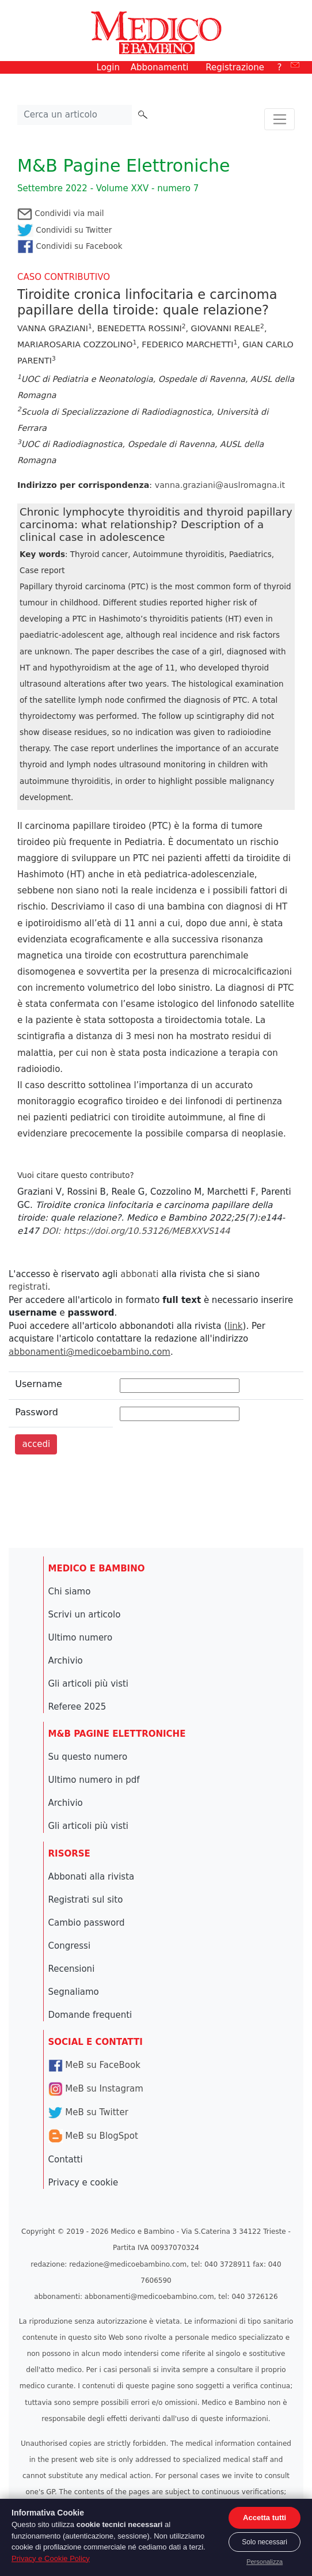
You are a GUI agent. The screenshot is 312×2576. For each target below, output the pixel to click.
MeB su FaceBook (94, 2065)
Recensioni (71, 1969)
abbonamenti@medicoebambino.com (89, 1352)
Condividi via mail (60, 213)
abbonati (139, 1274)
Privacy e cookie (83, 2182)
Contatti (65, 2159)
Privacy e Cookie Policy (51, 2558)
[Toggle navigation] (279, 119)
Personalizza (264, 2561)
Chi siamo (69, 1591)
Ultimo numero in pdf (94, 1780)
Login (108, 67)
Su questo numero (88, 1757)
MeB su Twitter (88, 2112)
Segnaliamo (73, 1992)
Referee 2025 (77, 1707)
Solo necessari (264, 2542)
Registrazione (235, 67)
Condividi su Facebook (70, 246)
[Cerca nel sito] (74, 115)
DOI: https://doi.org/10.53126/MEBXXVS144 (136, 1231)
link (235, 1326)
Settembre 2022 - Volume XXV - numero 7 (108, 188)
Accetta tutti (264, 2517)
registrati (28, 1287)
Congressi (69, 1946)
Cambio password (86, 1923)
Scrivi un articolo (84, 1614)
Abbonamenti (160, 67)
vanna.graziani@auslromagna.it (220, 485)
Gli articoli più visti (88, 1684)
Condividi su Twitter (64, 229)
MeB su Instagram (95, 2088)
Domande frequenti (90, 2015)
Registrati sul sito (85, 1900)
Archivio (65, 1661)
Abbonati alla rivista (91, 1877)
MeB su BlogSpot (93, 2136)
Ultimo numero (80, 1637)
